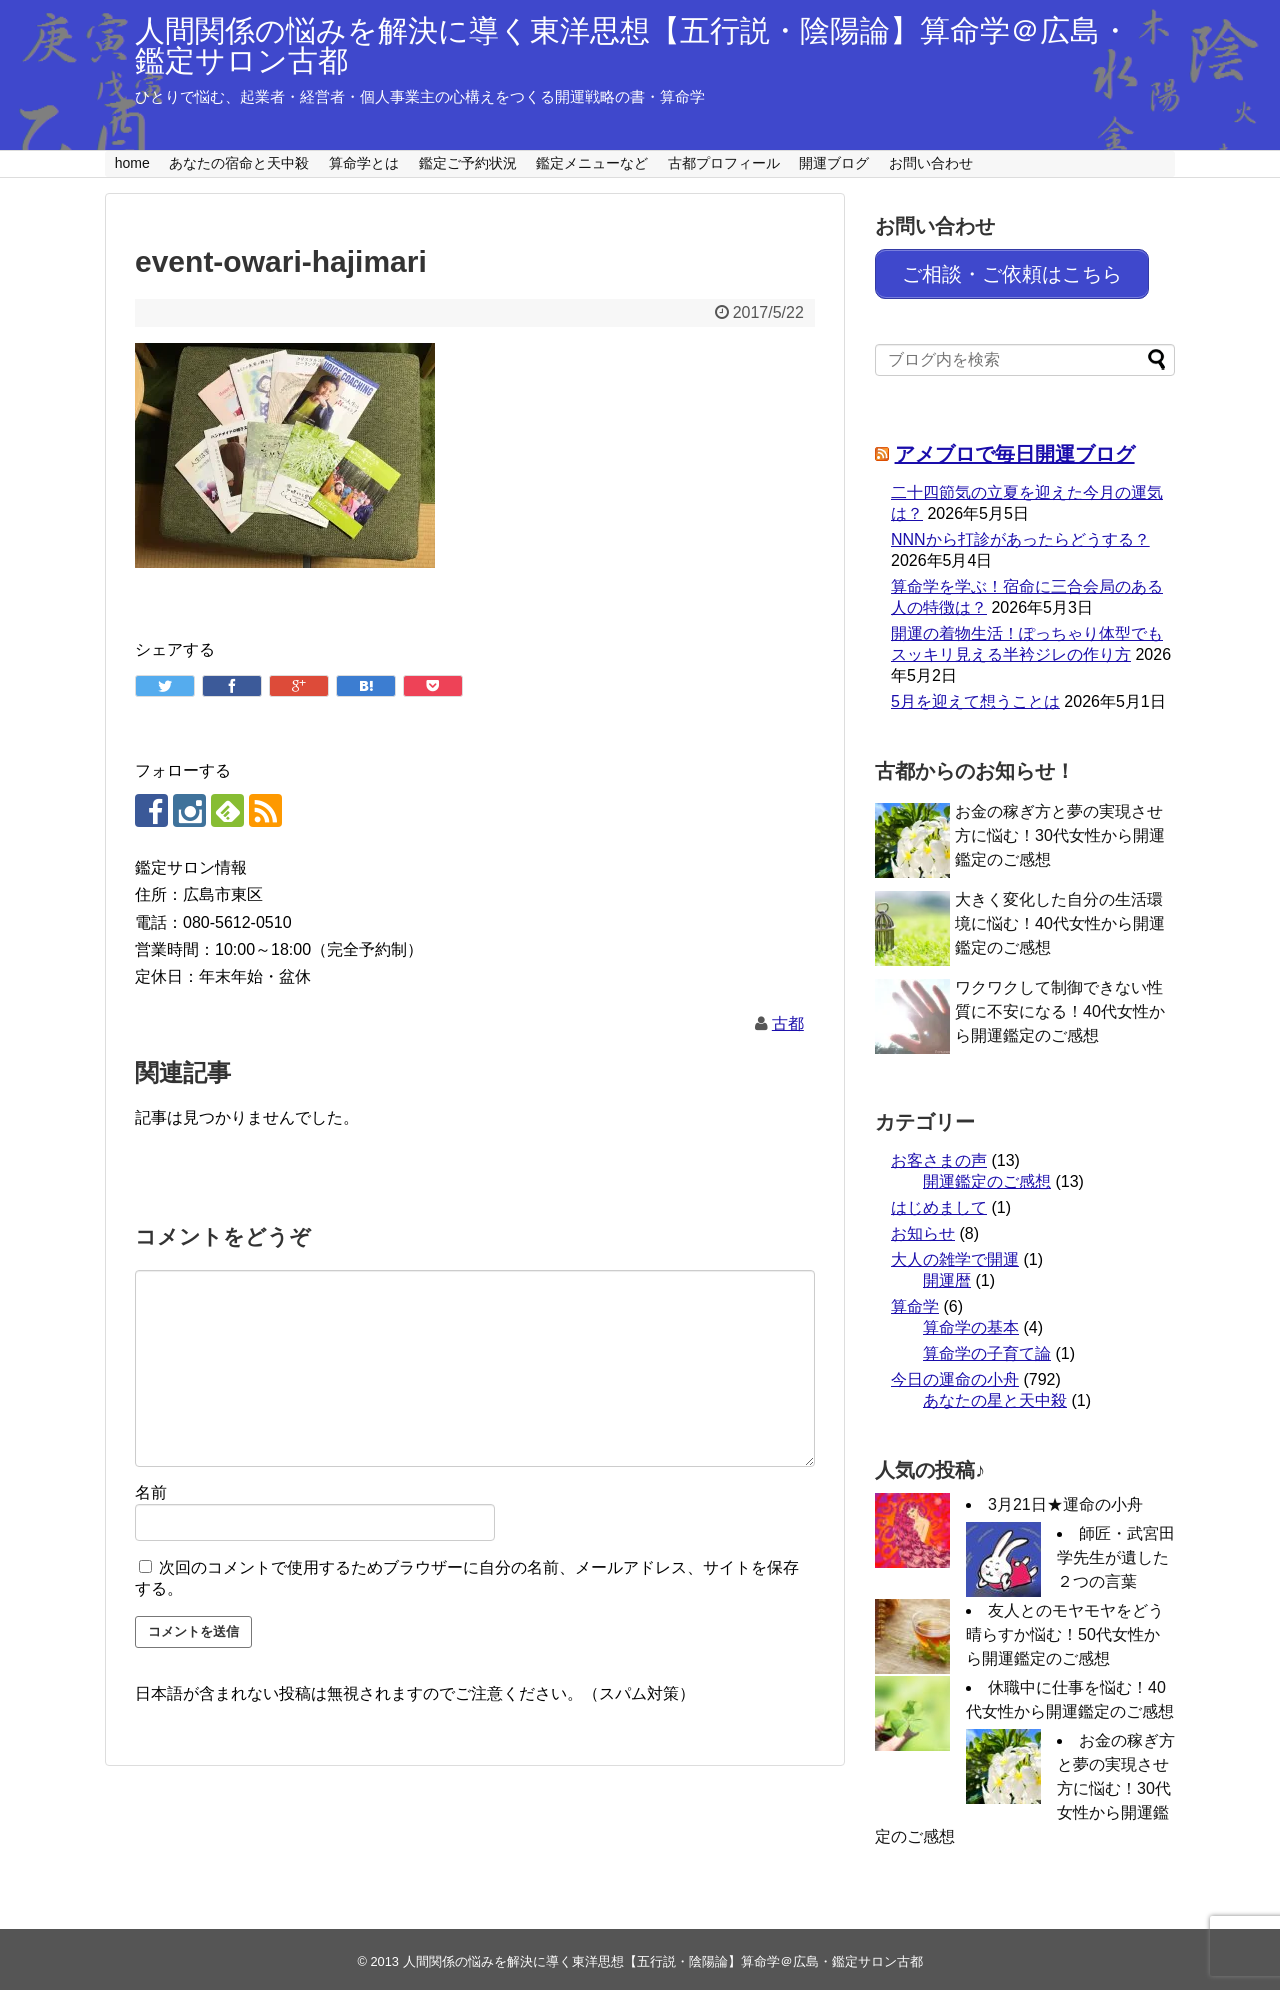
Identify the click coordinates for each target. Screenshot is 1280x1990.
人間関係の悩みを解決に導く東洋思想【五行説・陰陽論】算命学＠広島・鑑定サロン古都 (632, 45)
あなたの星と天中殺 (995, 1394)
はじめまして (939, 1201)
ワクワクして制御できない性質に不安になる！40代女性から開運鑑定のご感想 (1060, 1005)
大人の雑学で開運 (955, 1253)
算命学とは (364, 163)
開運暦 (947, 1274)
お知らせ (923, 1227)
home (132, 163)
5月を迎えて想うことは (975, 695)
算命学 (915, 1300)
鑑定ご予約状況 (468, 163)
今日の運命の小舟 (955, 1373)
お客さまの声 (939, 1154)
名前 (151, 1492)
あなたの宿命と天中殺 (239, 163)
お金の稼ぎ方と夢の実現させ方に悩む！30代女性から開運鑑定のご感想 (1060, 829)
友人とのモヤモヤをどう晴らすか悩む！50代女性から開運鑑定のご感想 (1065, 1628)
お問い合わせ (931, 163)
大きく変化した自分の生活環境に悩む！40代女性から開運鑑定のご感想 (1060, 917)
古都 (788, 1023)
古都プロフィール (724, 163)
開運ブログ (834, 163)
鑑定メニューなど (592, 163)
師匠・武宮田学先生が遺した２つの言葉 (1116, 1551)
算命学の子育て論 (987, 1347)
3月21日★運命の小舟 (1065, 1498)
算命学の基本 (971, 1321)
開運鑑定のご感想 (987, 1175)
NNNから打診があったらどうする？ (1020, 533)
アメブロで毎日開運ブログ (1015, 448)
